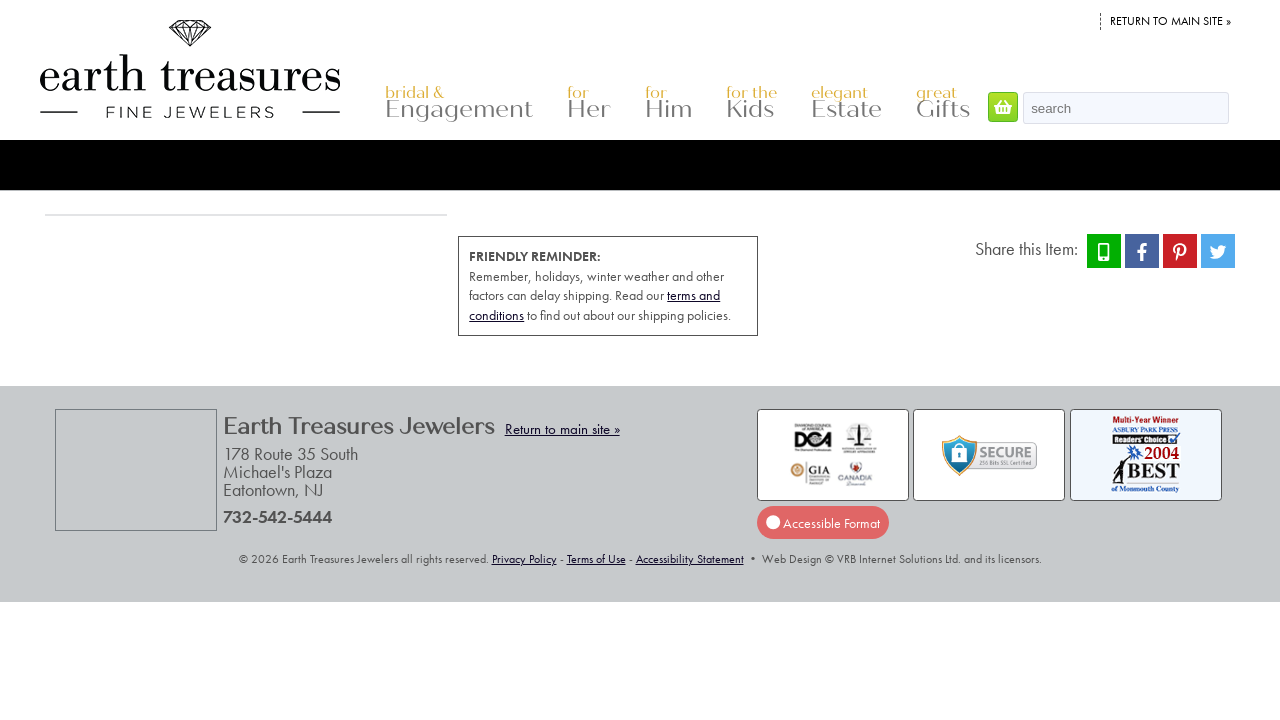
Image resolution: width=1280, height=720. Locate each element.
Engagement (459, 103)
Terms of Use (596, 559)
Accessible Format (823, 522)
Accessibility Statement (690, 559)
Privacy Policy (524, 559)
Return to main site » (1170, 21)
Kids (751, 103)
